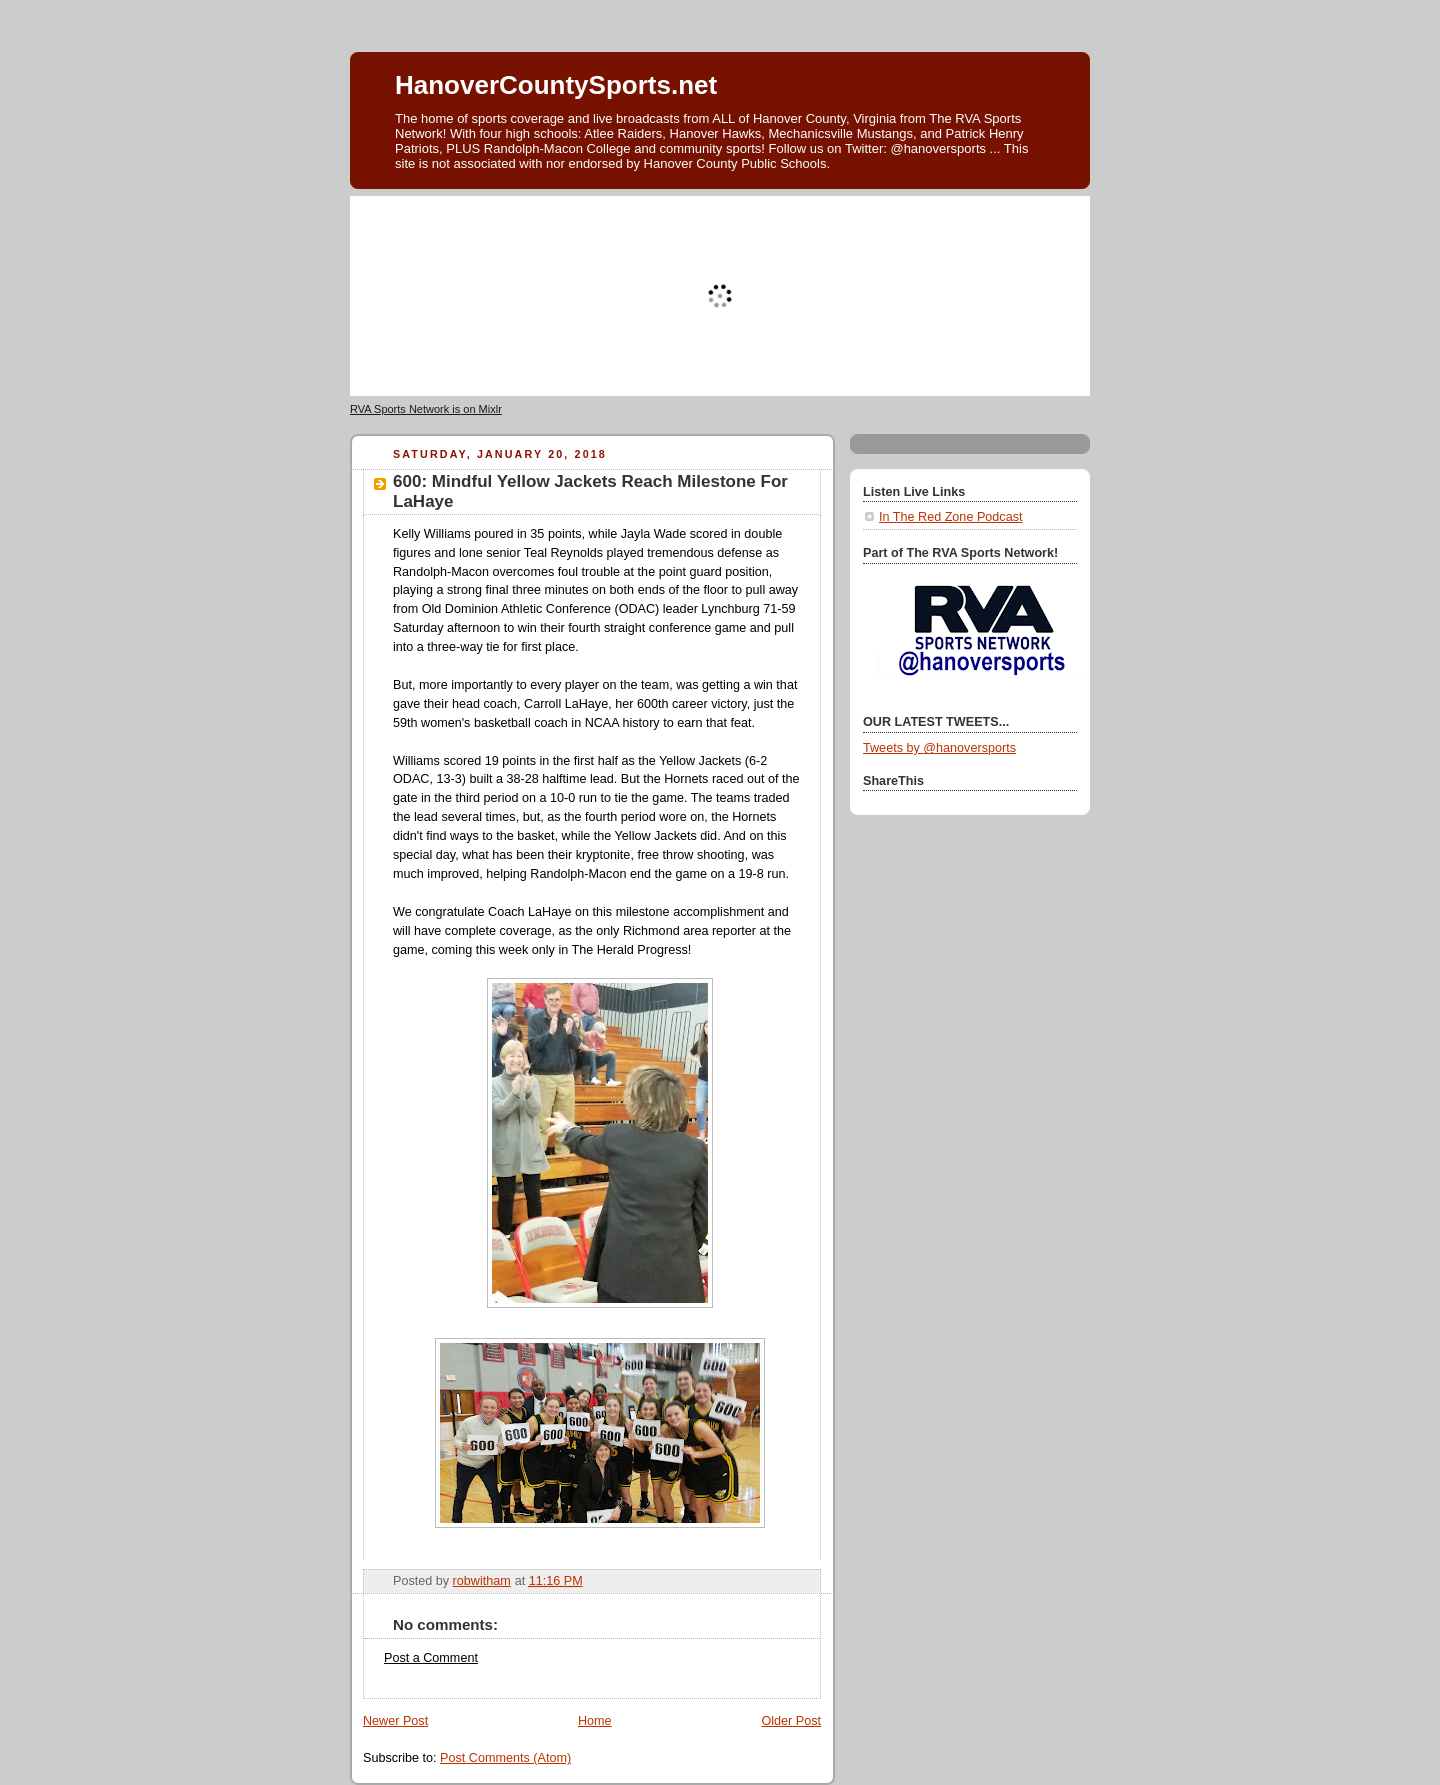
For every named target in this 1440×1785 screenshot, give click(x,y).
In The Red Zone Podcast (950, 517)
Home (595, 1721)
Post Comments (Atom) (505, 1758)
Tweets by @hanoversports (939, 748)
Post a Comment (431, 1658)
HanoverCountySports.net (556, 85)
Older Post (791, 1721)
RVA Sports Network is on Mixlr (426, 409)
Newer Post (395, 1721)
